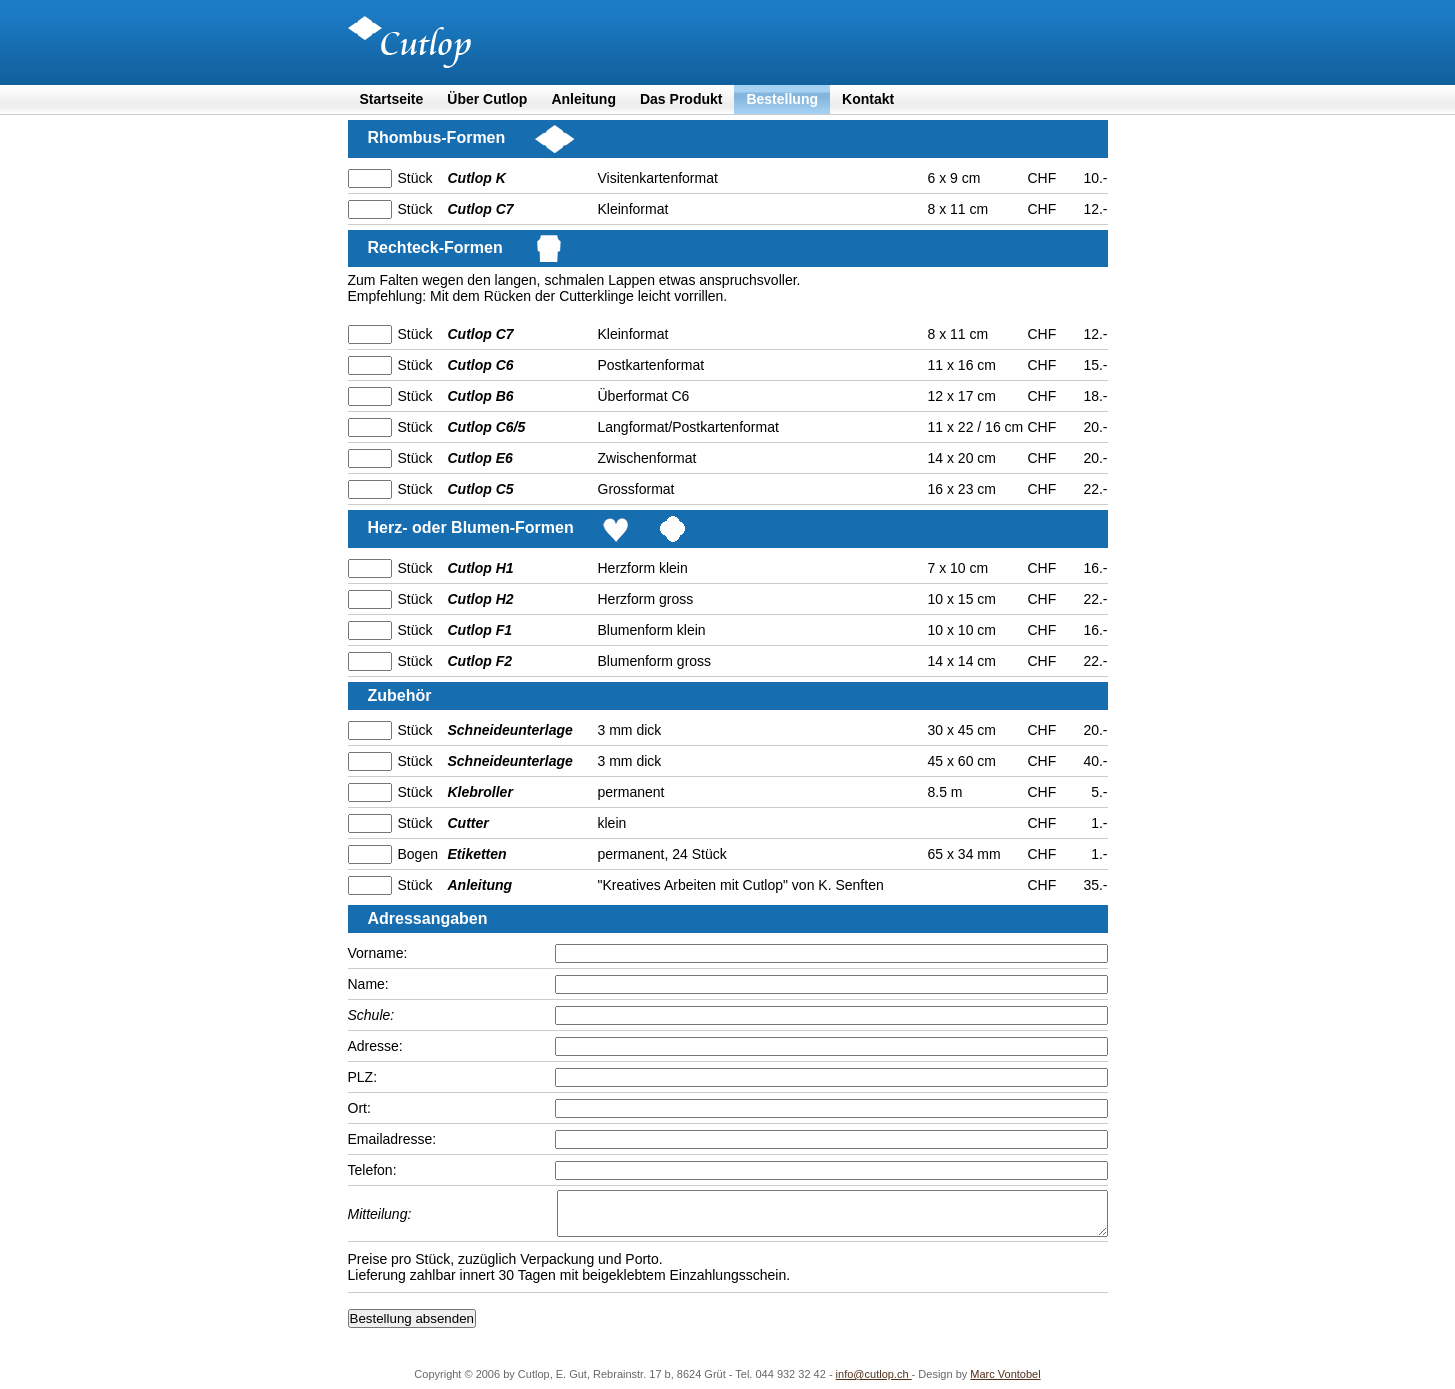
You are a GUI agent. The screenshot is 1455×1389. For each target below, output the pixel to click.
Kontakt (868, 99)
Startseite (392, 99)
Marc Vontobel (1005, 1383)
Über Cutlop (487, 99)
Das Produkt (681, 99)
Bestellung (782, 99)
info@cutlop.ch (874, 1383)
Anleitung (583, 99)
